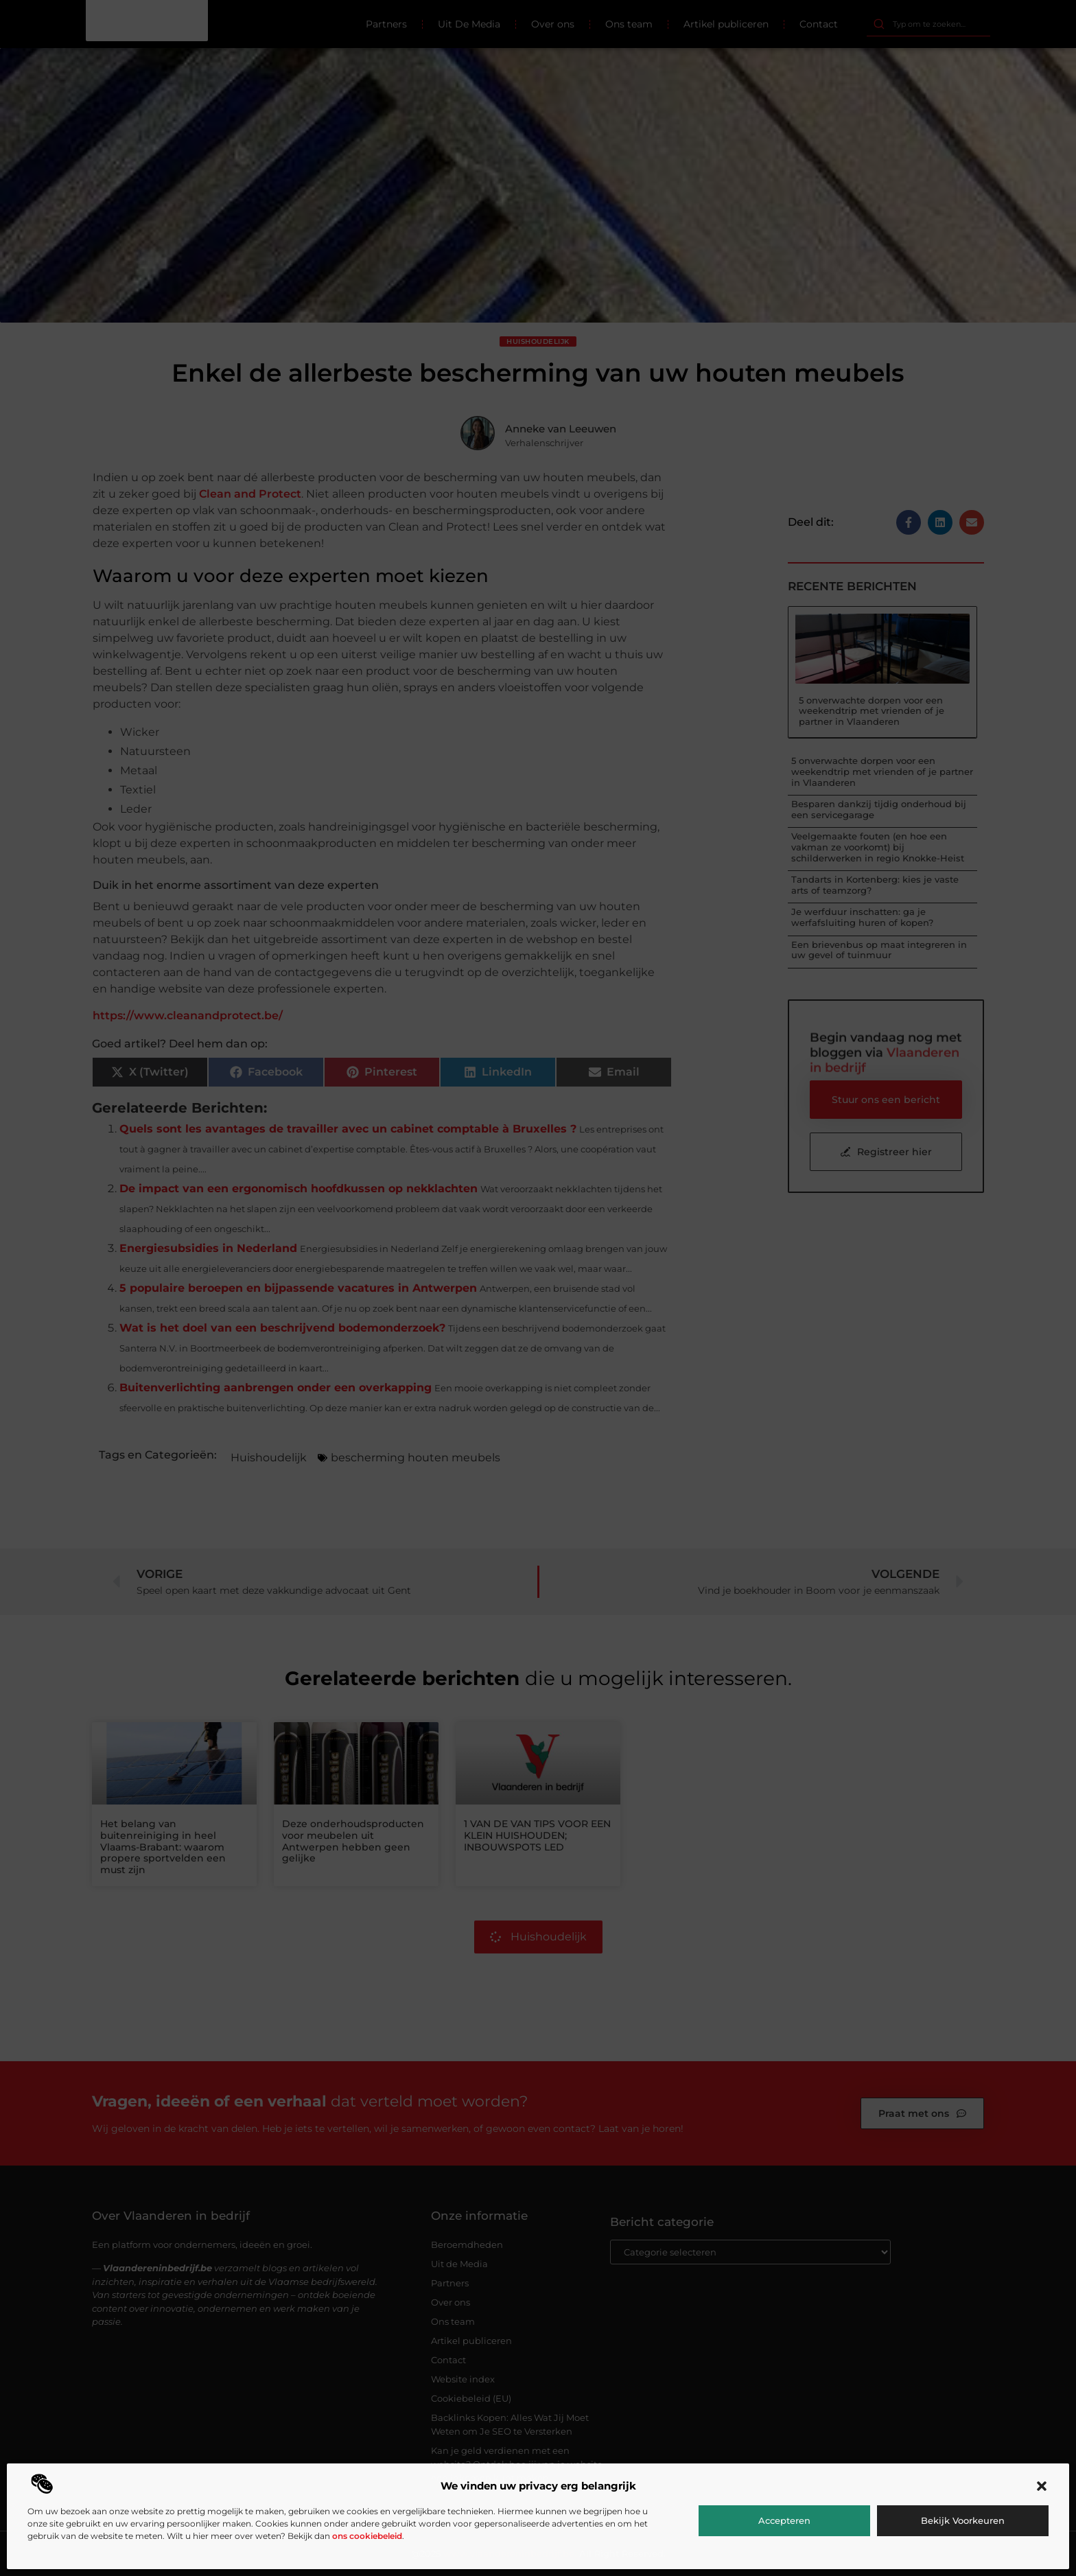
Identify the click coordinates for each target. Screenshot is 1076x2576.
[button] (1042, 2486)
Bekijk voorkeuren (963, 2520)
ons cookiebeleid (367, 2536)
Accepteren (784, 2520)
